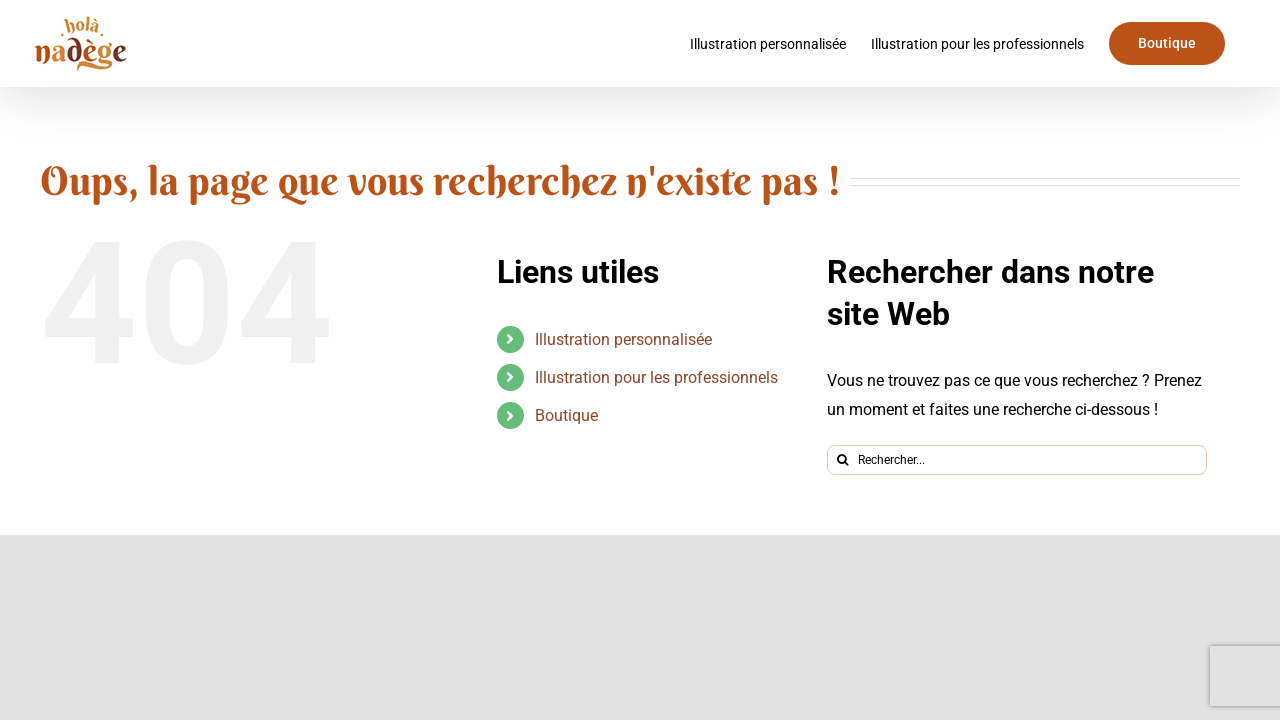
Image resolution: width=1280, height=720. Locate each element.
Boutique (566, 415)
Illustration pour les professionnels (656, 377)
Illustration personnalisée (623, 339)
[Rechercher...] (1017, 460)
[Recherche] (842, 460)
